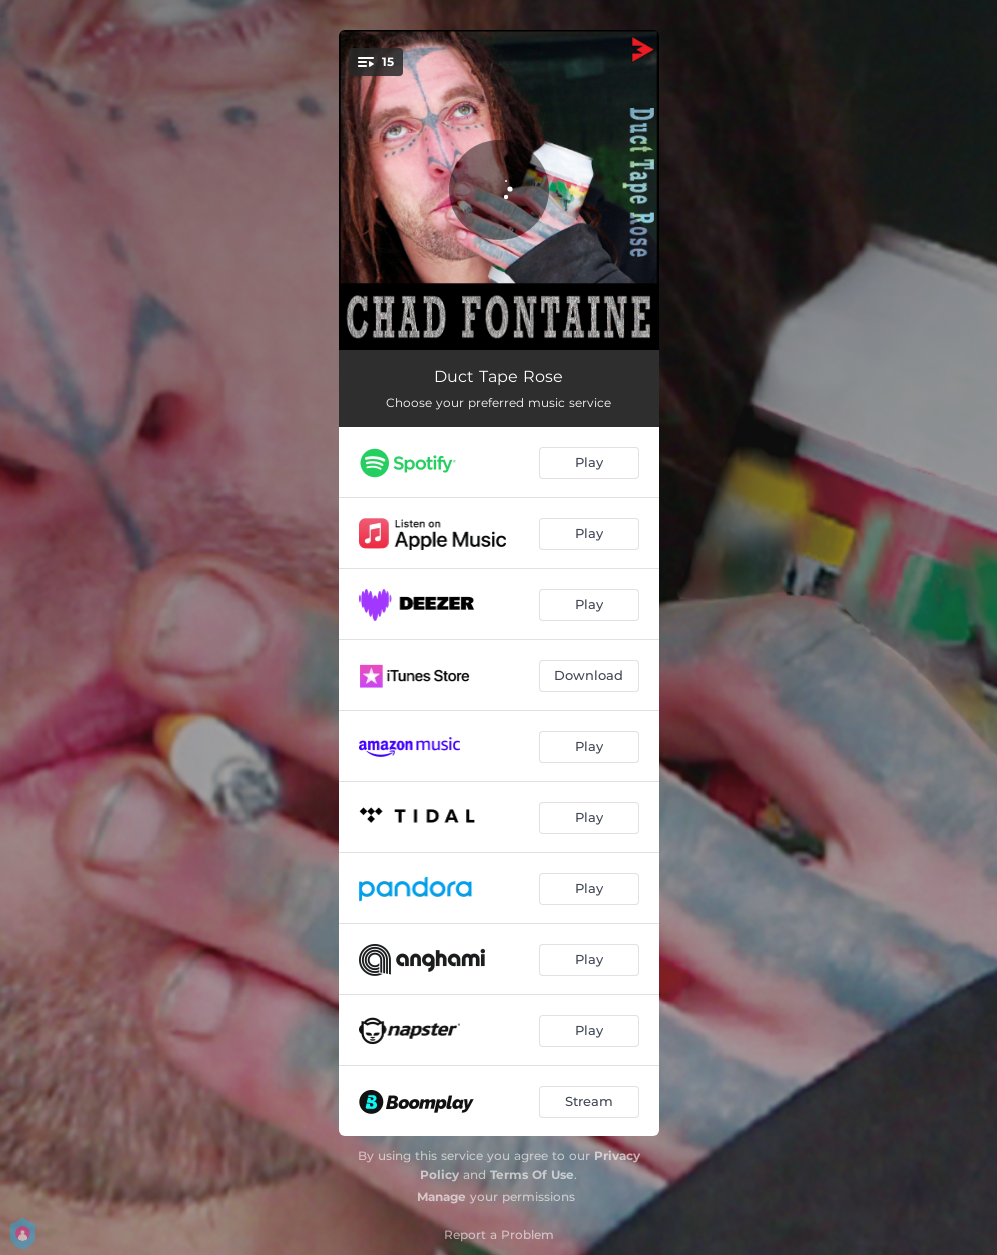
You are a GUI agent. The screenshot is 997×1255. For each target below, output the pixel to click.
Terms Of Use (532, 1174)
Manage (441, 1196)
